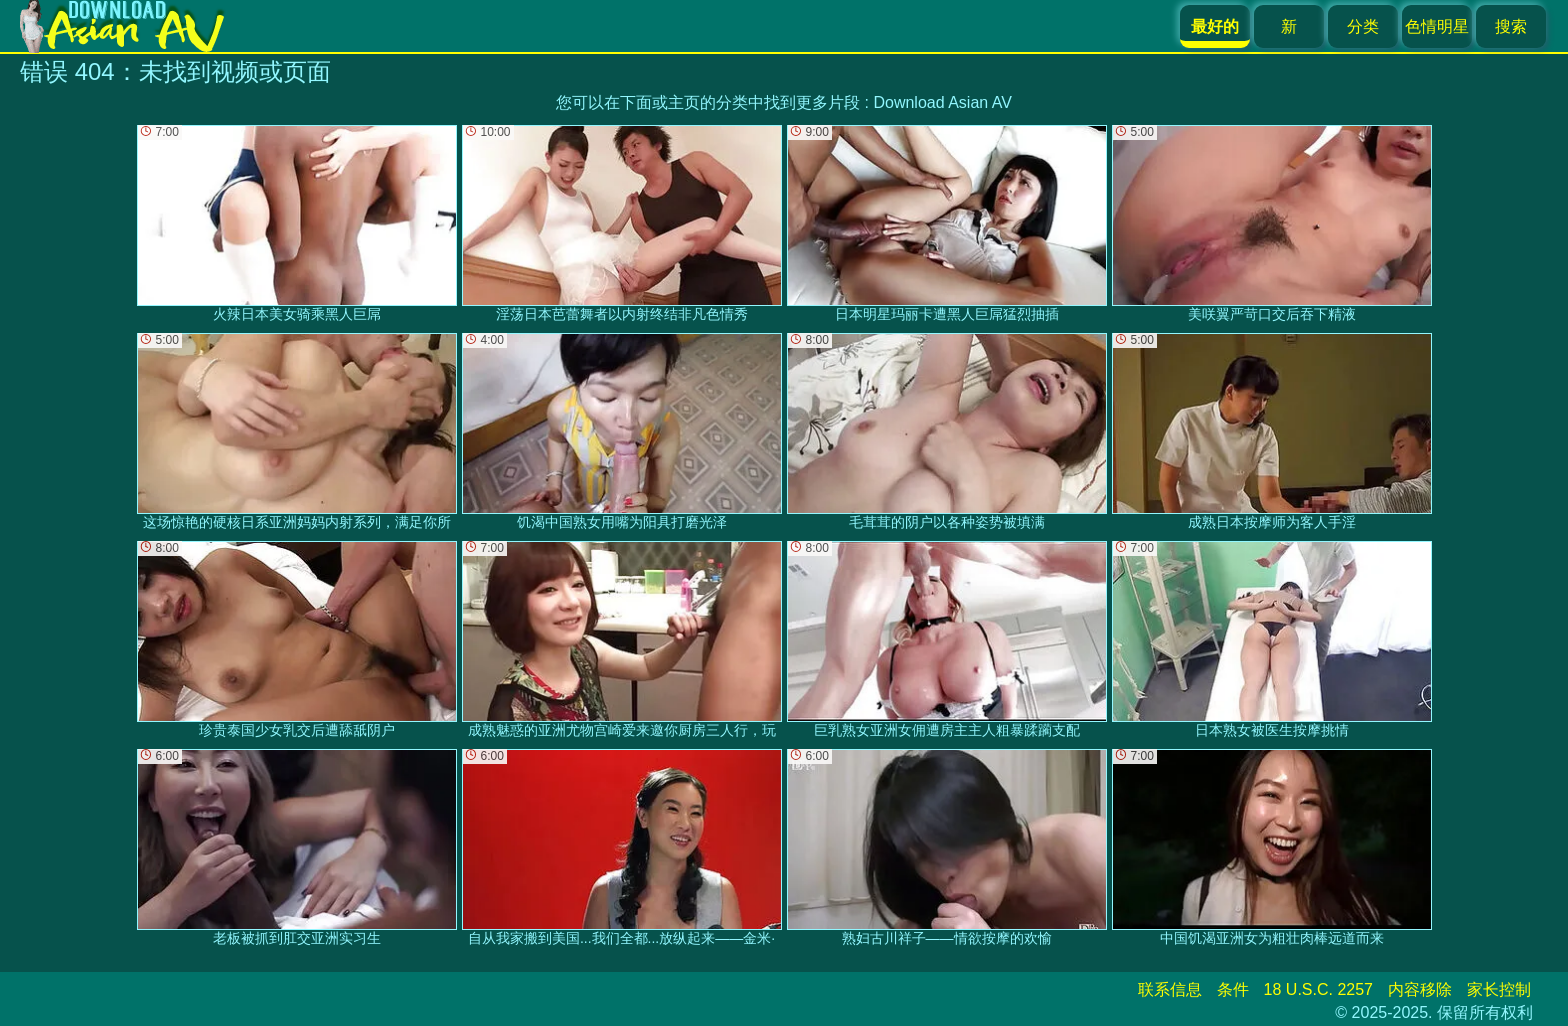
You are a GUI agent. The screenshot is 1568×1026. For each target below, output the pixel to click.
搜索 (1511, 26)
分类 (1363, 26)
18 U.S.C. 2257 (1318, 989)
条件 (1233, 989)
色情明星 (1437, 26)
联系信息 (1170, 989)
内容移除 (1420, 989)
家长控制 (1499, 989)
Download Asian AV (942, 102)
